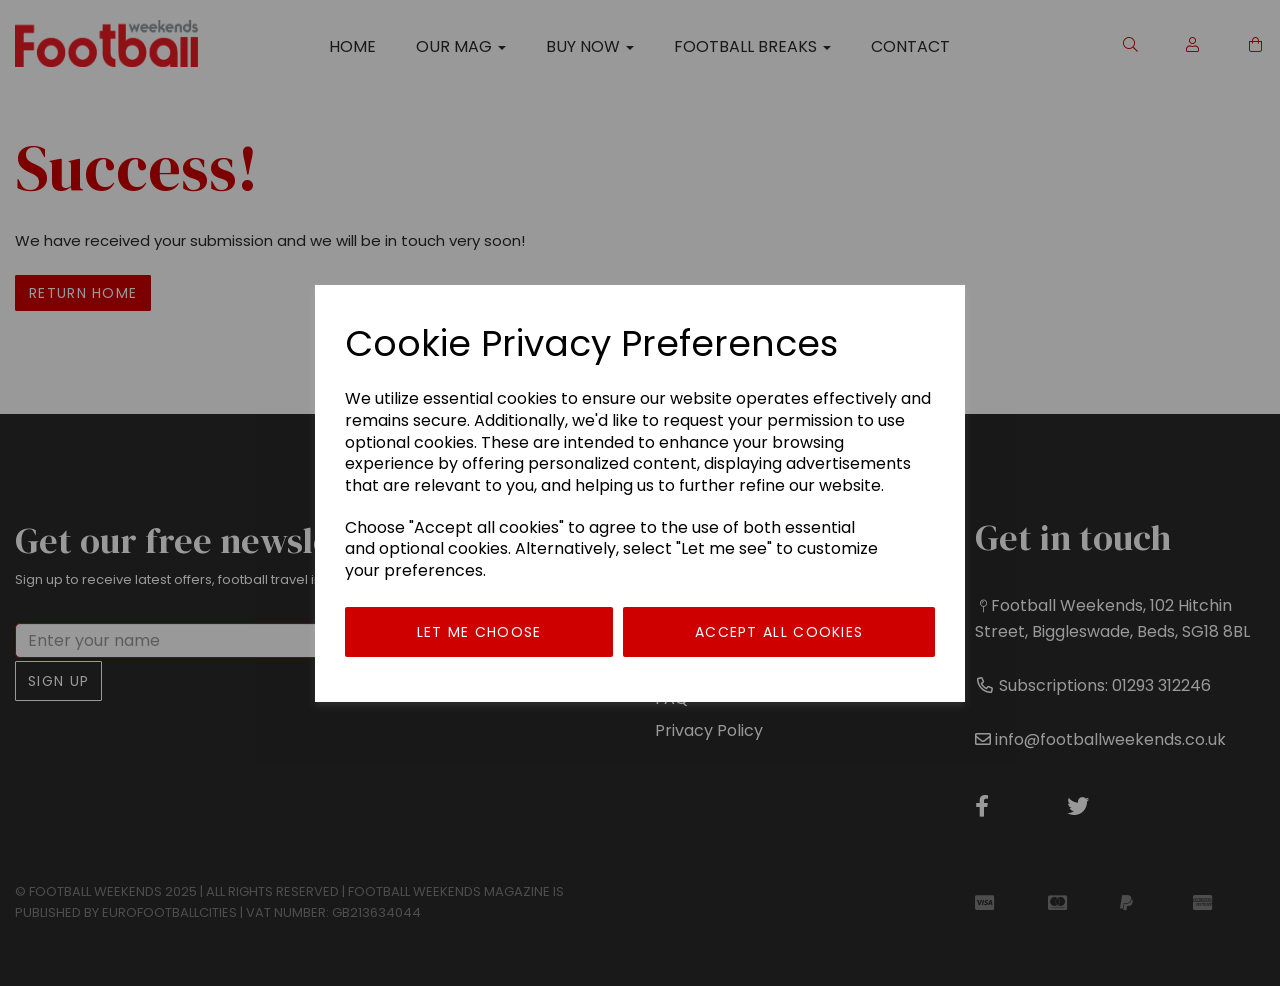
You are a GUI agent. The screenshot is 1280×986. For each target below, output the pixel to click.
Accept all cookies (779, 632)
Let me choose (479, 632)
